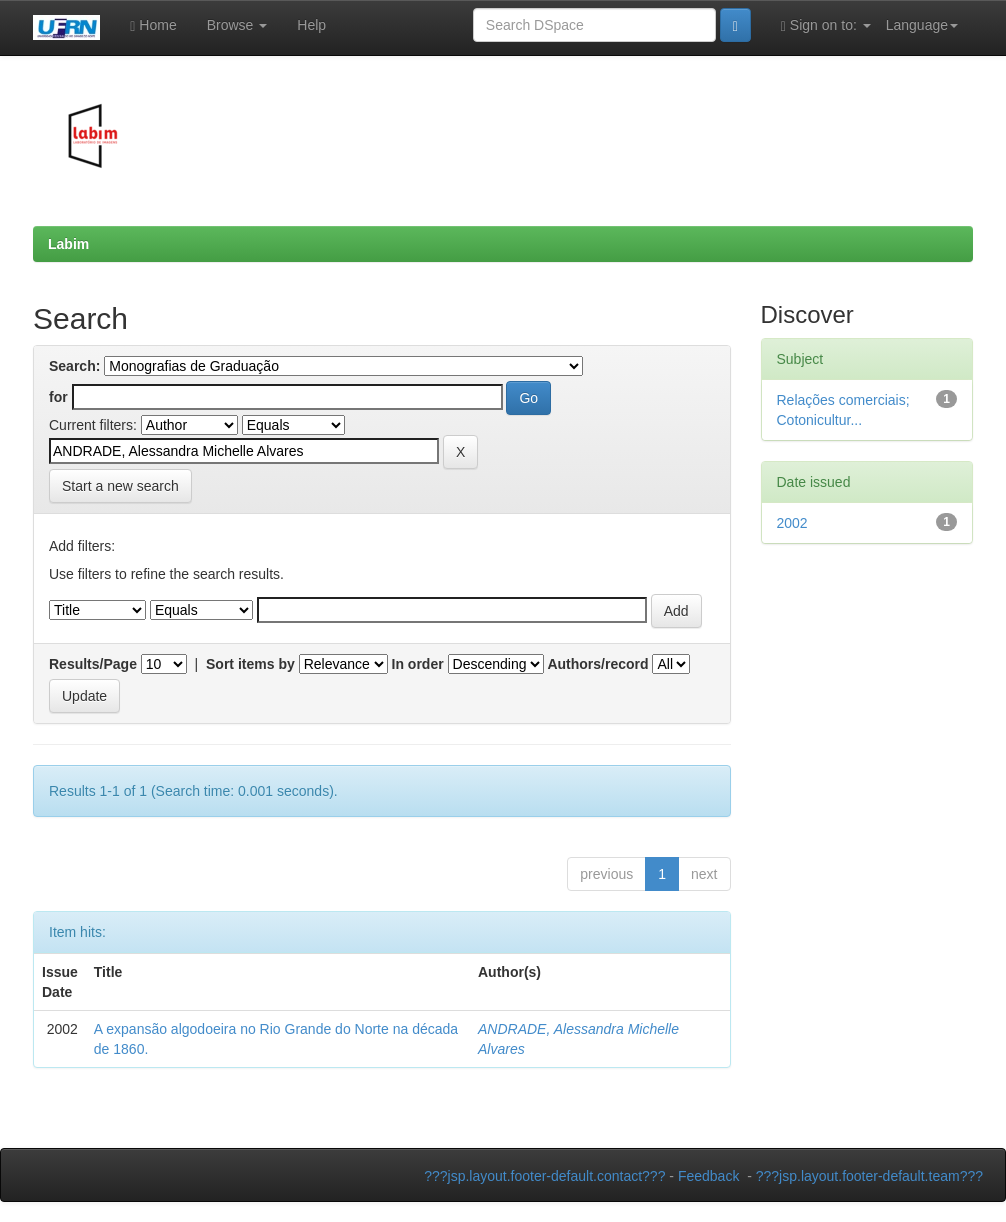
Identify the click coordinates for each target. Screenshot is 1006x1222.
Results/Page (93, 664)
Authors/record (597, 664)
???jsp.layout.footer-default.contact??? (544, 1176)
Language (922, 25)
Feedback (708, 1176)
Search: (74, 366)
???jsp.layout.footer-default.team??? (869, 1176)
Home (153, 25)
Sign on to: (826, 25)
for (58, 397)
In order (418, 664)
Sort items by (250, 664)
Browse (237, 25)
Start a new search (120, 486)
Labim (68, 244)
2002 (792, 523)
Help (311, 25)
